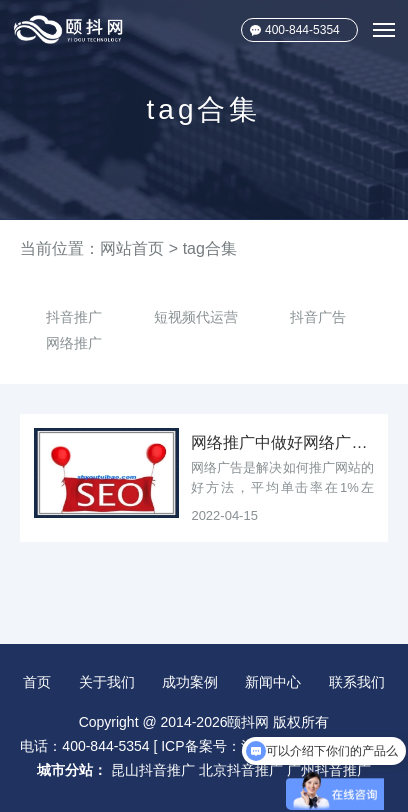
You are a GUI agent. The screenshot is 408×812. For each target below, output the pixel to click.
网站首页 (132, 248)
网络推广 (74, 343)
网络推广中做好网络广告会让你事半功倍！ (282, 442)
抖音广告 (318, 317)
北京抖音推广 (241, 770)
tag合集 (210, 248)
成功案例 (190, 682)
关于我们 (107, 682)
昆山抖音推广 (153, 770)
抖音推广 (74, 317)
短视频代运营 (196, 317)
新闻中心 (273, 682)
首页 (37, 682)
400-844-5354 (302, 30)
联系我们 (357, 682)
